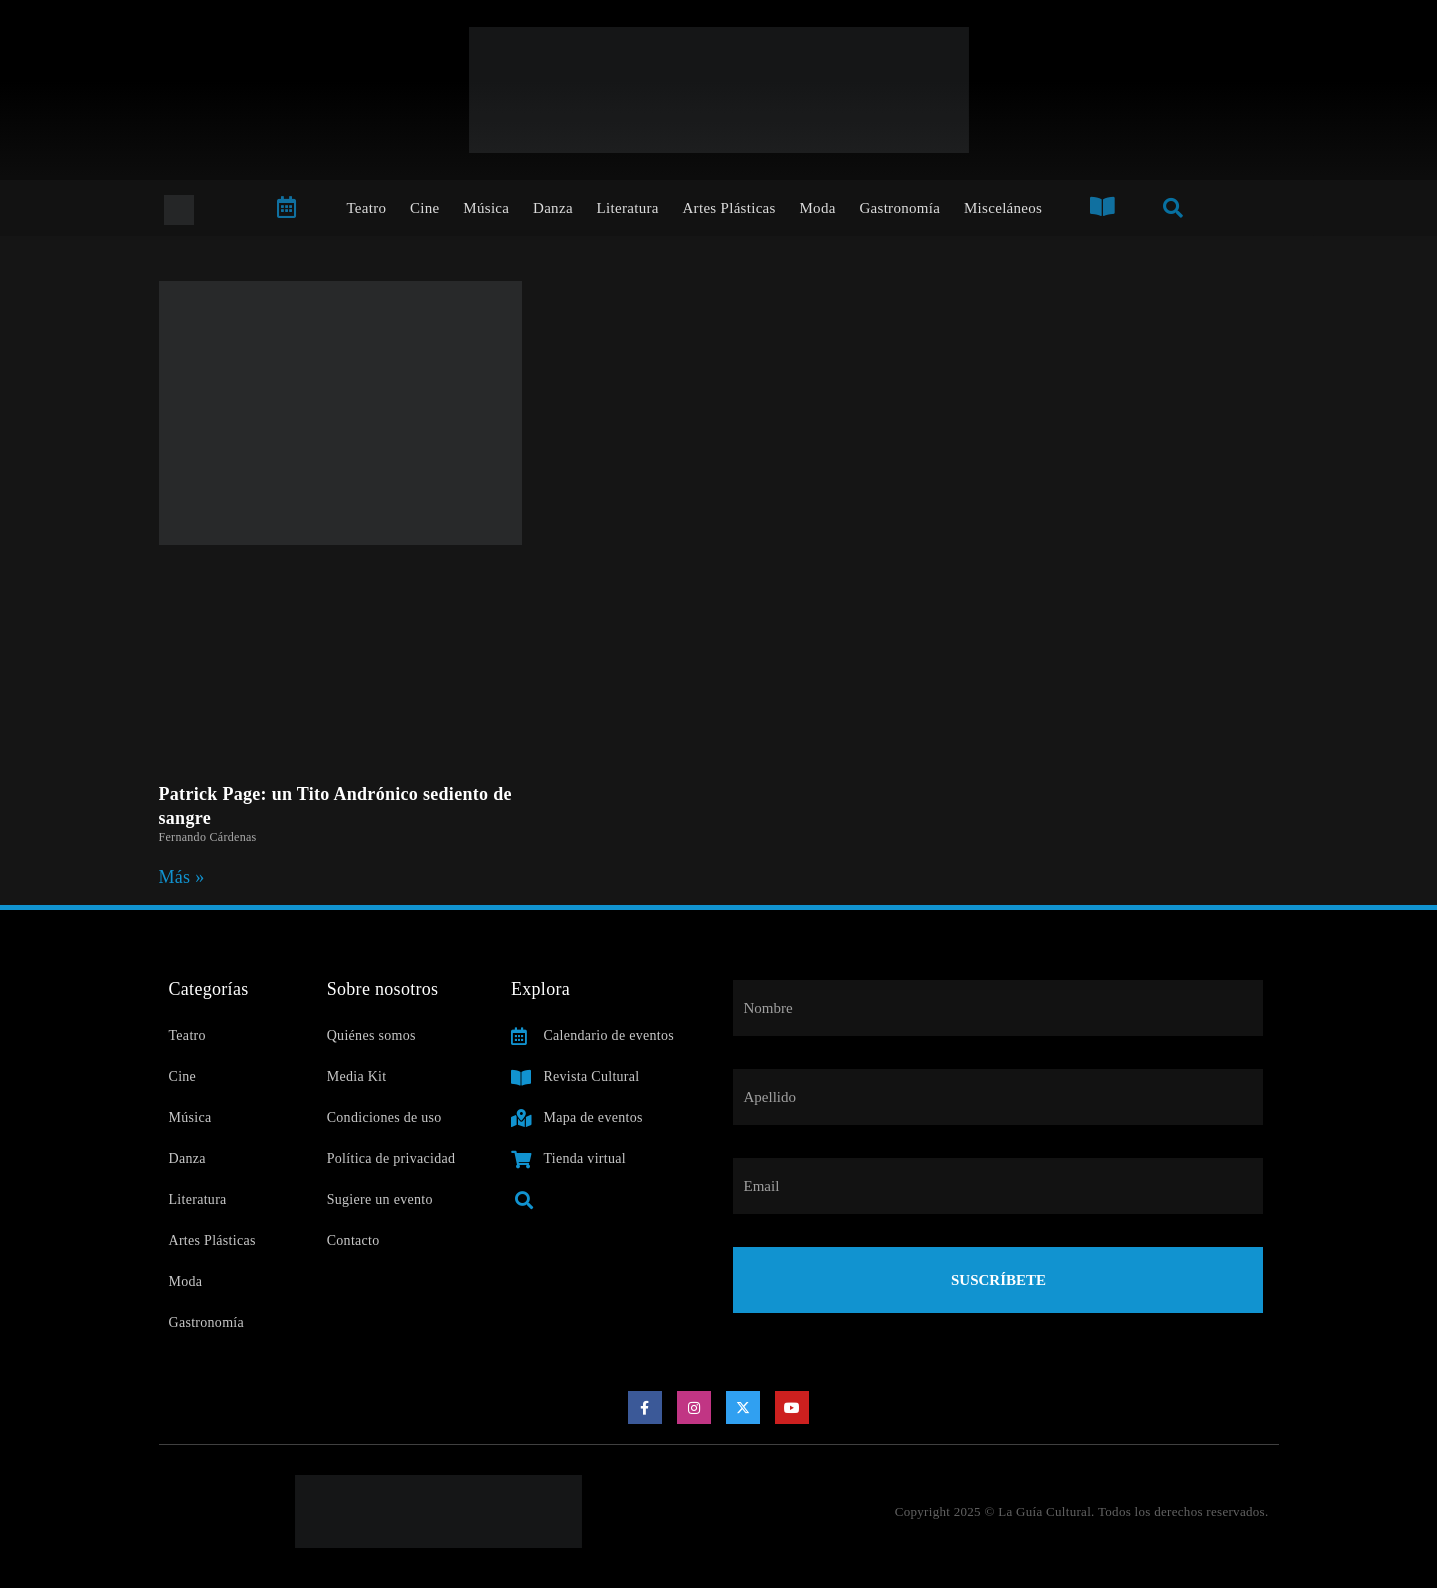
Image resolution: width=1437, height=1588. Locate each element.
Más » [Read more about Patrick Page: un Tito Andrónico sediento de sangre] (182, 877)
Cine (425, 208)
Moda (817, 208)
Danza (553, 208)
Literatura (628, 208)
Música (486, 208)
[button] (524, 1199)
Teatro (366, 208)
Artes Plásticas (728, 208)
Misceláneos (1003, 208)
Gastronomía (899, 208)
